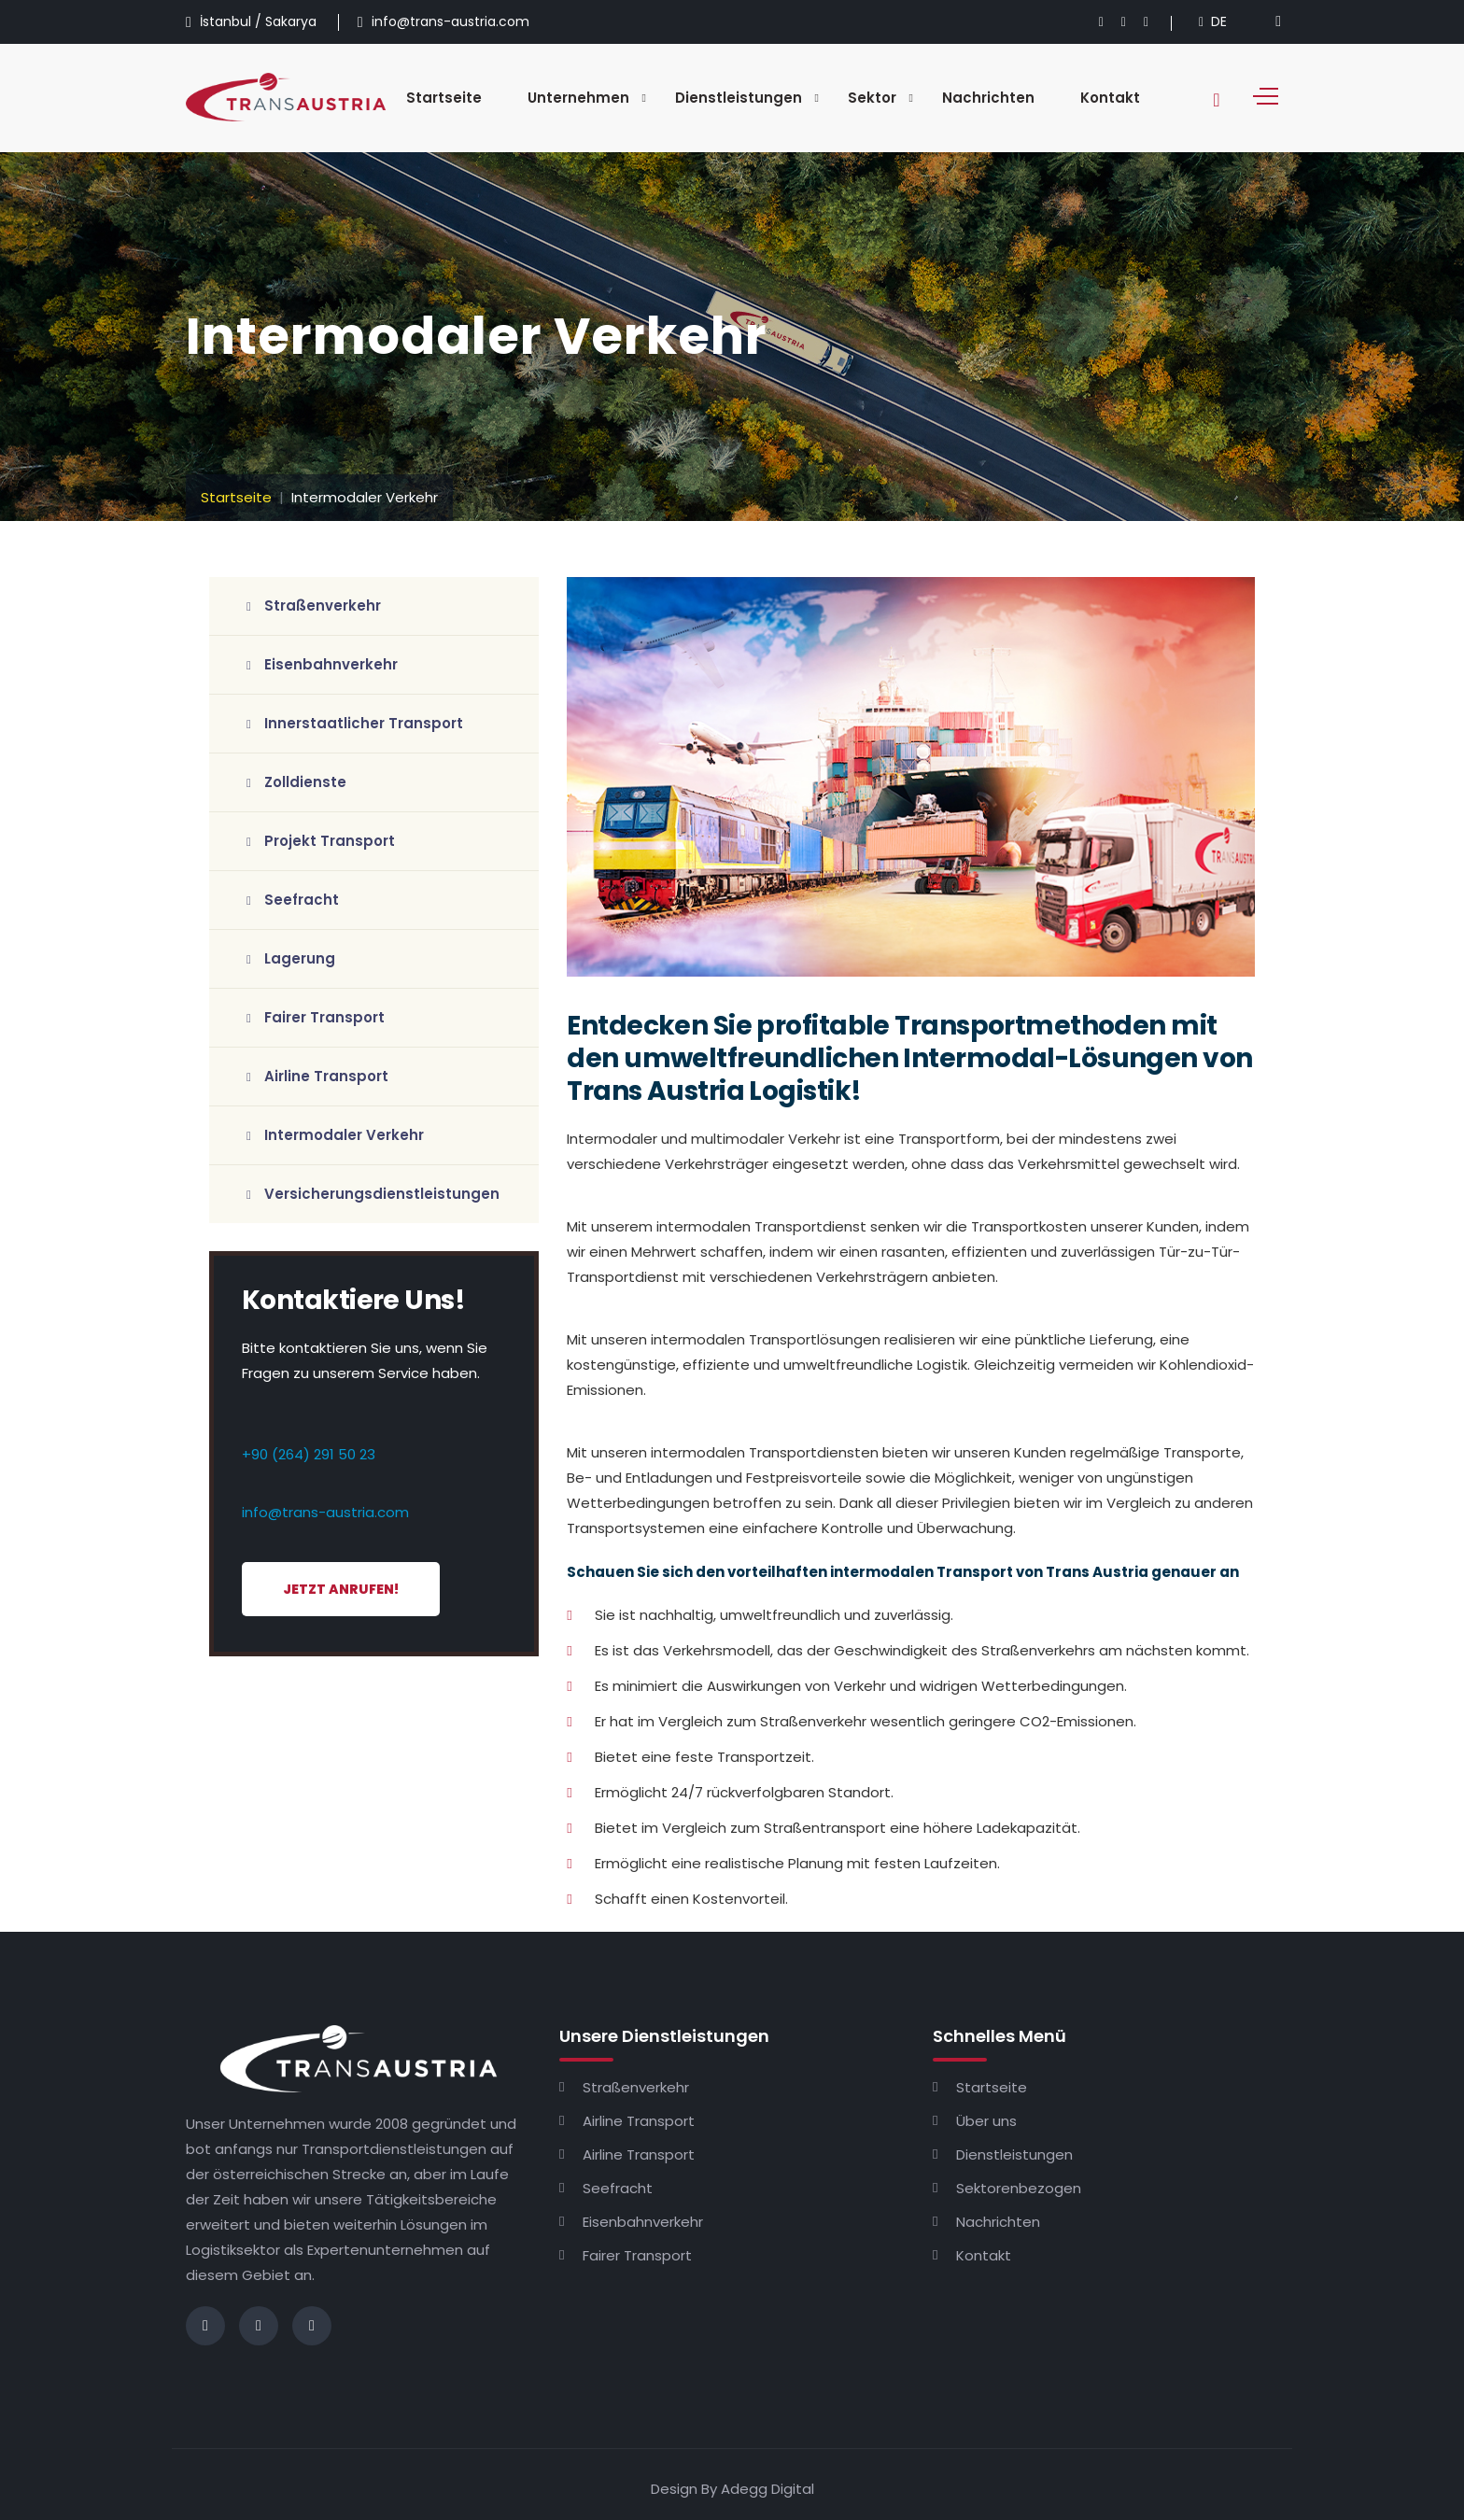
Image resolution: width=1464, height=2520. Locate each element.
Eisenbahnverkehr (322, 664)
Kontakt (1110, 97)
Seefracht (292, 899)
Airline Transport (317, 1076)
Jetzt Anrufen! (341, 1589)
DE (1213, 21)
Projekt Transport (320, 841)
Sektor (872, 97)
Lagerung (290, 958)
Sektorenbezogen (1018, 2188)
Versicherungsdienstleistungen (373, 1194)
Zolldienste (296, 782)
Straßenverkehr (313, 605)
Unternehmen (578, 97)
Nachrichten (988, 97)
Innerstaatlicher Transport (354, 723)
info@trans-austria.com (325, 1512)
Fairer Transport (315, 1017)
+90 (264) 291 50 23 (308, 1454)
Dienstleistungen (738, 97)
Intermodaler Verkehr (335, 1135)
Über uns (986, 2121)
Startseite (444, 97)
